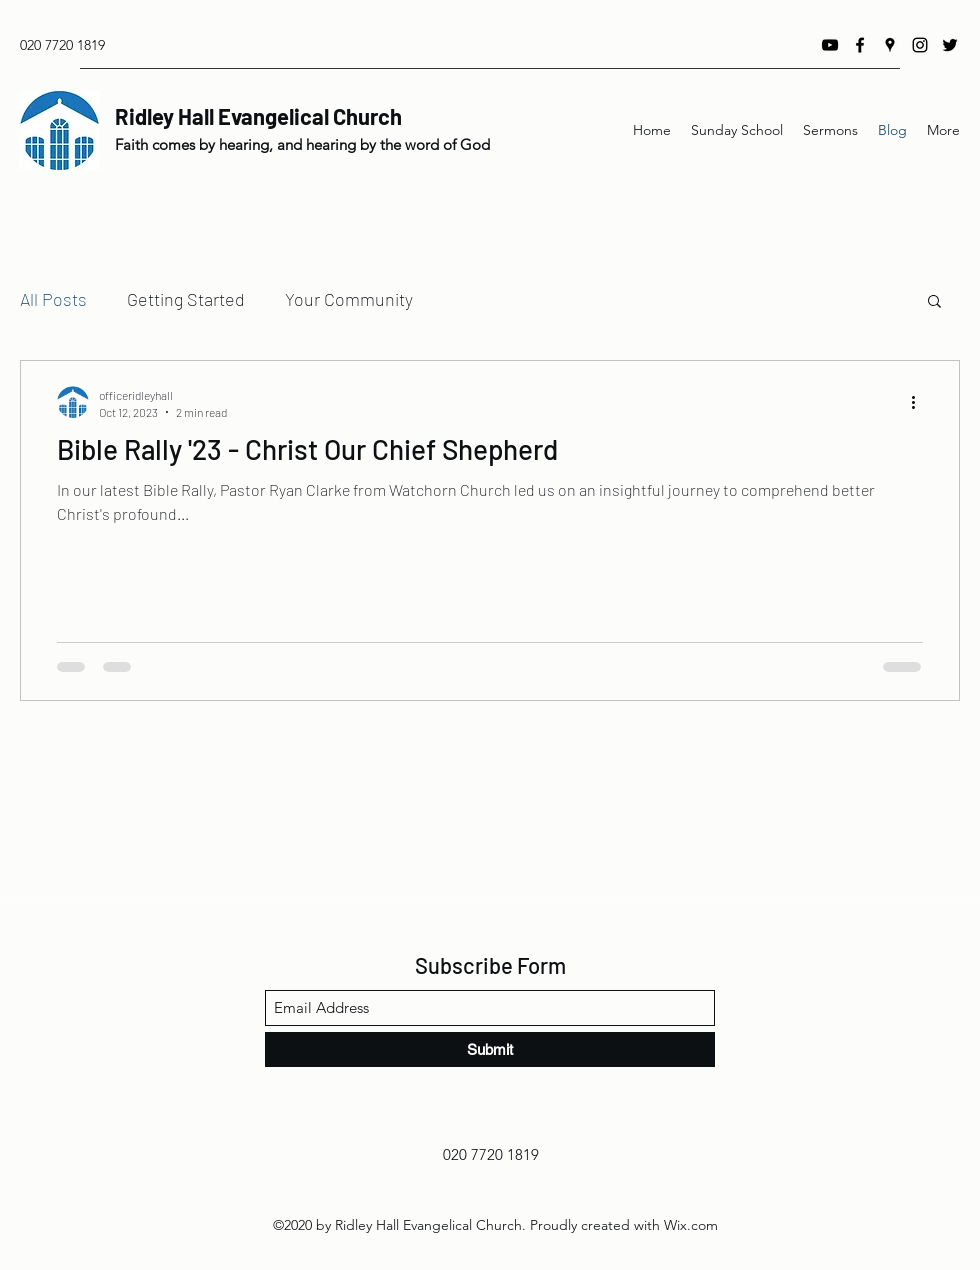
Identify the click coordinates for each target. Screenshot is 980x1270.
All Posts (53, 299)
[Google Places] (890, 45)
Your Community (349, 299)
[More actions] (920, 402)
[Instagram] (920, 45)
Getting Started (186, 299)
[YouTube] (830, 45)
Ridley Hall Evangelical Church (258, 116)
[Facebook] (860, 45)
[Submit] (490, 1049)
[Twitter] (950, 45)
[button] (934, 302)
